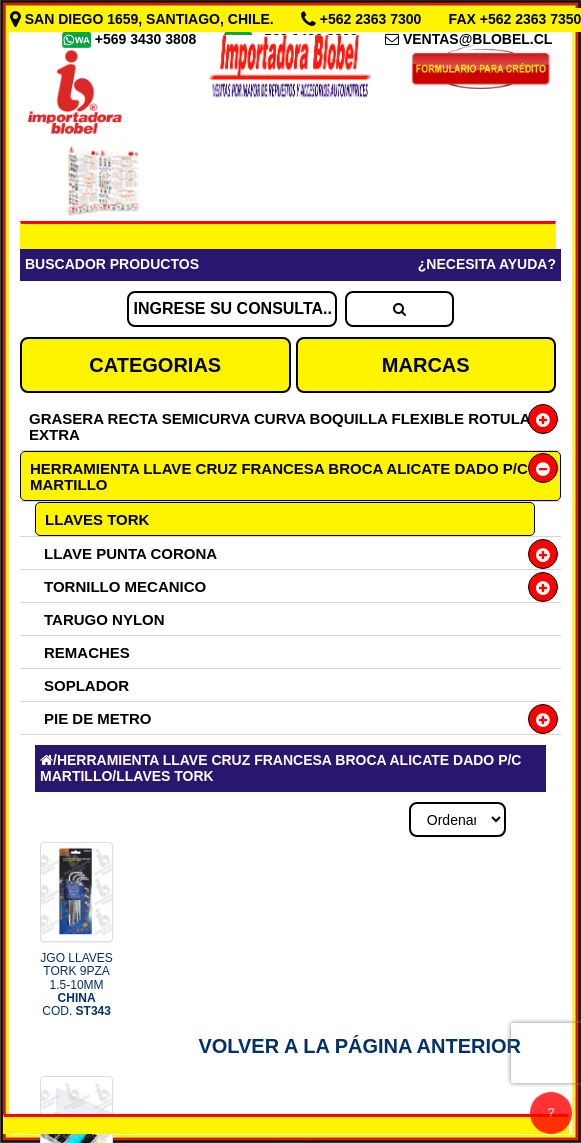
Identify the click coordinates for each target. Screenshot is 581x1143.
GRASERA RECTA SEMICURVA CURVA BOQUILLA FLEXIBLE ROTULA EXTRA (279, 426)
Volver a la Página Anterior (359, 1046)
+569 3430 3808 (148, 39)
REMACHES (87, 652)
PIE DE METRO (98, 718)
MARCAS (426, 365)
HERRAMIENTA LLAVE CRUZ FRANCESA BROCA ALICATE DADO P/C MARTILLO (279, 476)
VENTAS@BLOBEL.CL (478, 39)
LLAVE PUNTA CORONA (130, 553)
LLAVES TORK (97, 519)
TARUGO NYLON (104, 619)
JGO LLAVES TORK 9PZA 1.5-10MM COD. (76, 984)
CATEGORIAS (155, 365)
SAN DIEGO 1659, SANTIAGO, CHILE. (144, 19)
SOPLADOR (86, 685)
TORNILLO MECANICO (125, 586)
